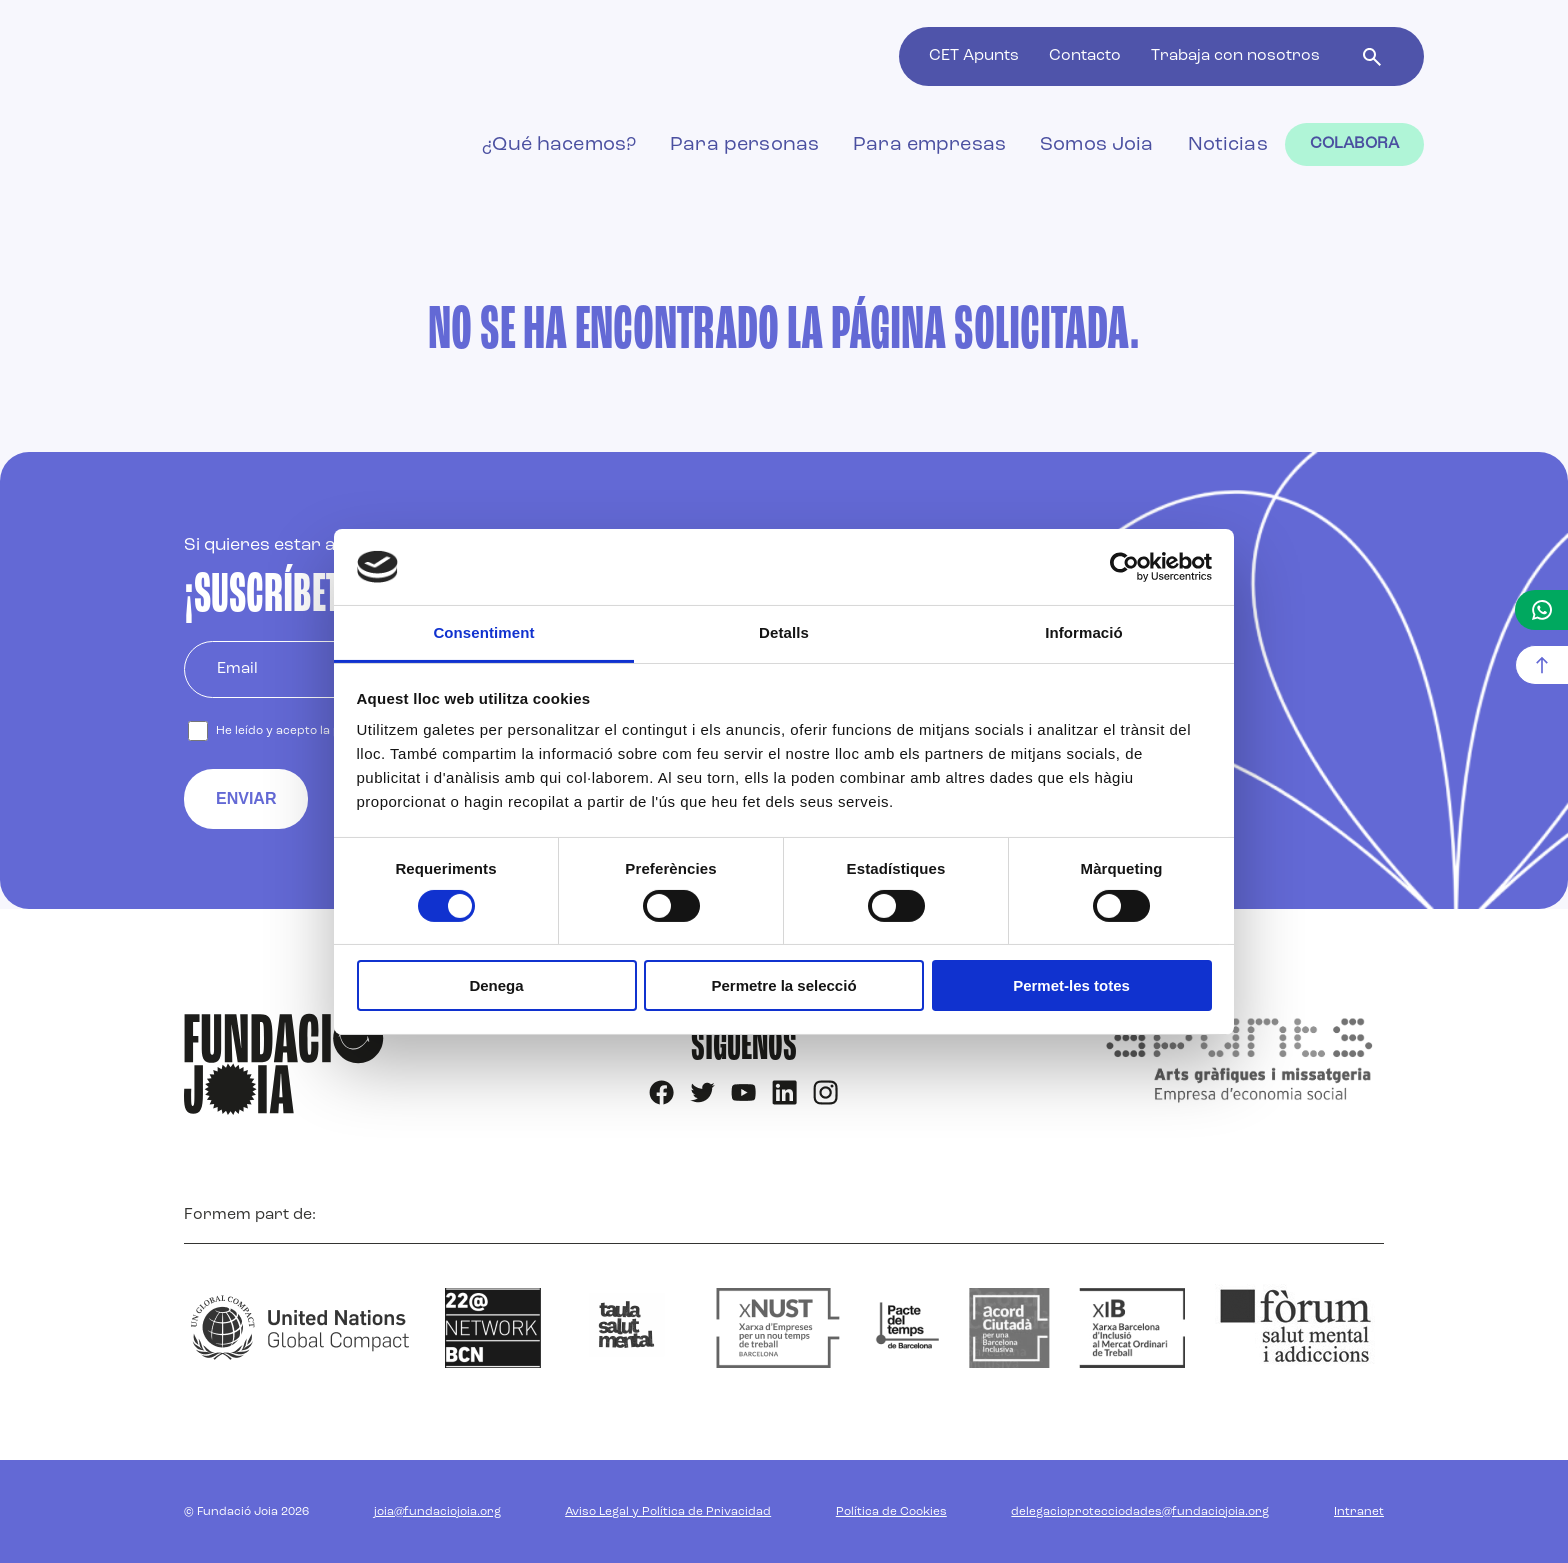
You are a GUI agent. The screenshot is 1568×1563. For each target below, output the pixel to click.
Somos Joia (1097, 145)
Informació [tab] (1084, 632)
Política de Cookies (891, 1512)
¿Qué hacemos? (559, 145)
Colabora (1354, 144)
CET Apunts (974, 56)
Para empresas (929, 145)
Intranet (1359, 1512)
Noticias (1228, 145)
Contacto (1085, 56)
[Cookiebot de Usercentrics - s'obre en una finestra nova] (1124, 567)
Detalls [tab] (784, 632)
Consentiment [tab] (483, 632)
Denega (496, 985)
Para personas (744, 145)
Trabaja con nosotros (1235, 56)
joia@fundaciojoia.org (437, 1512)
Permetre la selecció (783, 985)
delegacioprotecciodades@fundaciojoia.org (1140, 1512)
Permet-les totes (1071, 985)
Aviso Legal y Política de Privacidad (668, 1512)
